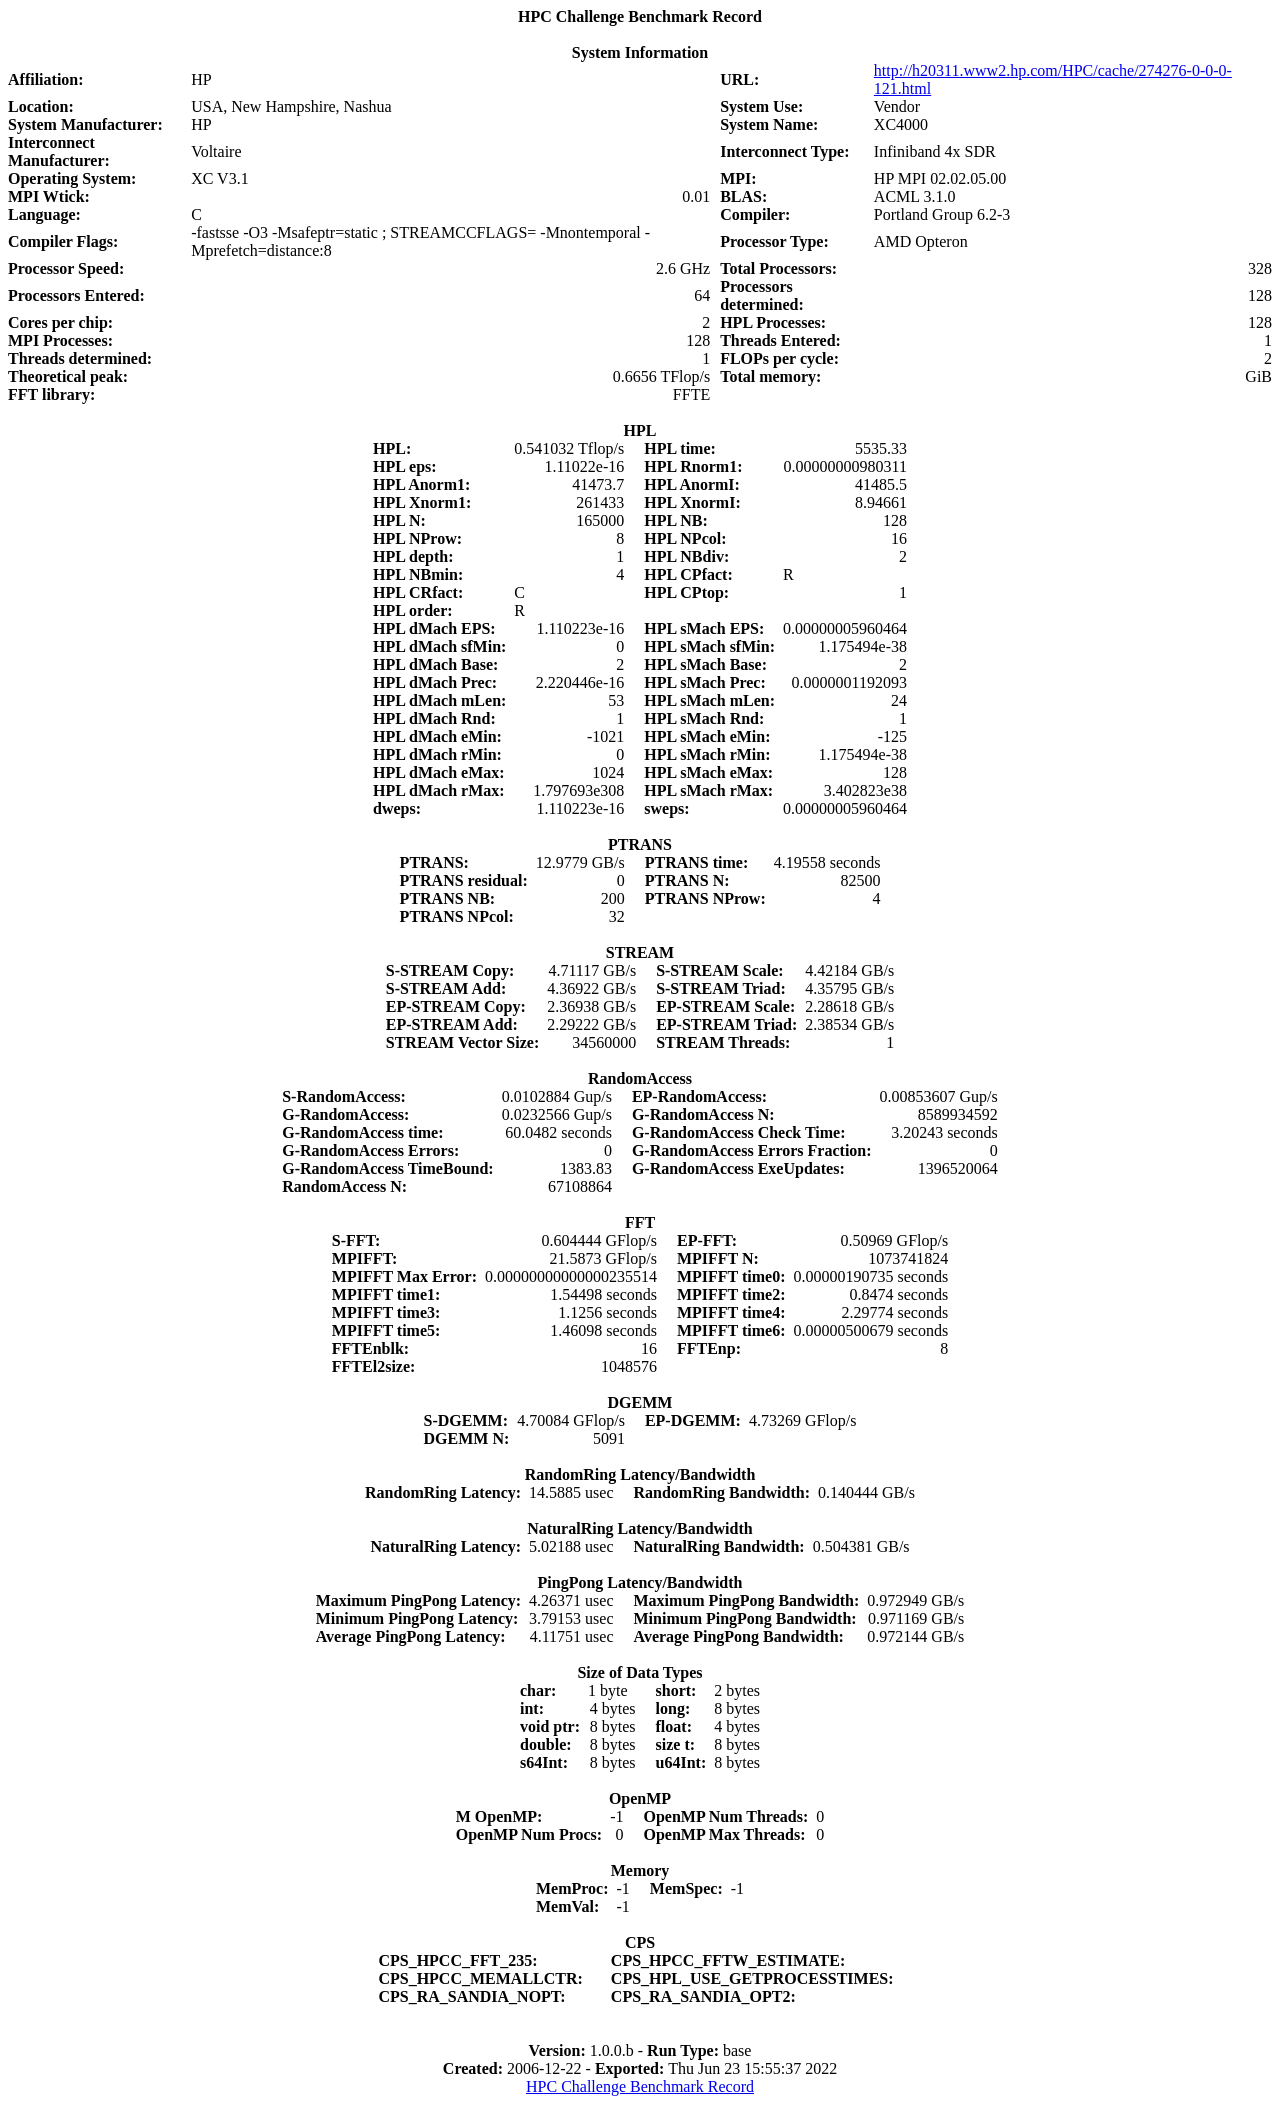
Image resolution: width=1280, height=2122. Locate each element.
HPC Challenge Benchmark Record (640, 2086)
